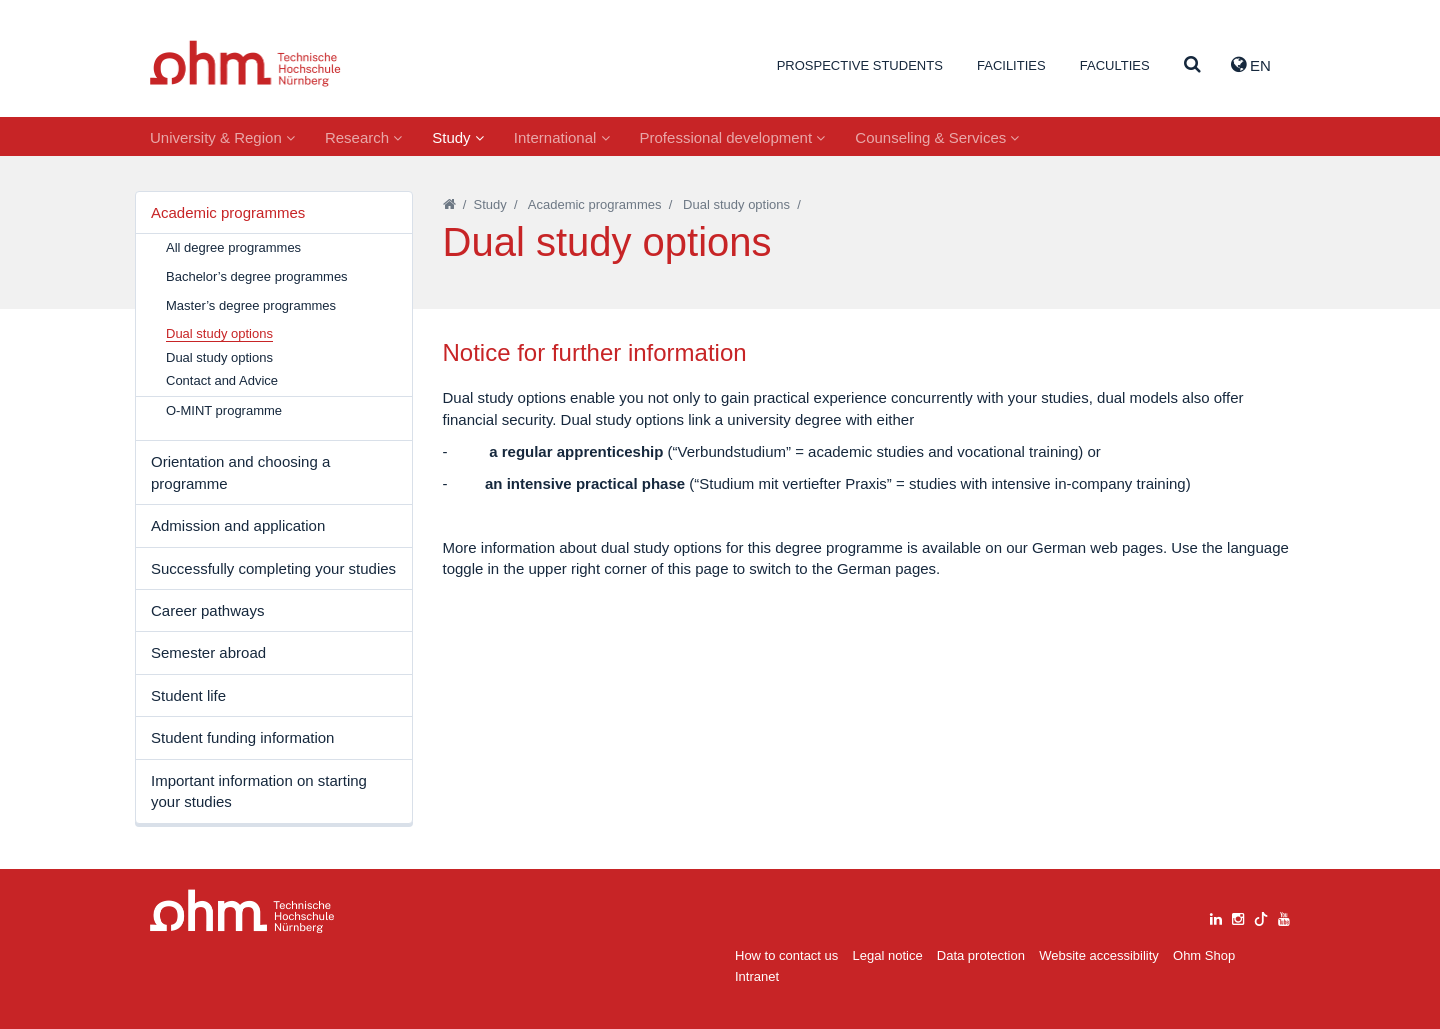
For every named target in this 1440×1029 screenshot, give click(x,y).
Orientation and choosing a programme (240, 472)
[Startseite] (449, 204)
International (562, 137)
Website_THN (245, 63)
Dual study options (219, 357)
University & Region (222, 137)
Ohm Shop (1204, 955)
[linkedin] (1216, 916)
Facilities (1011, 65)
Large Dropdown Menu (242, 911)
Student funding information (242, 737)
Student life (188, 695)
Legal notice (888, 955)
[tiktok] (1261, 916)
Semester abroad (208, 652)
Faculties (1115, 65)
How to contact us (786, 955)
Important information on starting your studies (259, 791)
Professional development (733, 137)
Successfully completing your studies (273, 568)
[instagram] (1238, 916)
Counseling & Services (937, 137)
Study (458, 137)
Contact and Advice (222, 380)
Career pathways (207, 610)
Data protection (981, 955)
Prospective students (860, 65)
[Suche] (1192, 65)
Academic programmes (228, 212)
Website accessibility (1099, 955)
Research (363, 137)
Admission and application (238, 525)
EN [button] (1251, 65)
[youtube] (1284, 916)
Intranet (757, 976)
